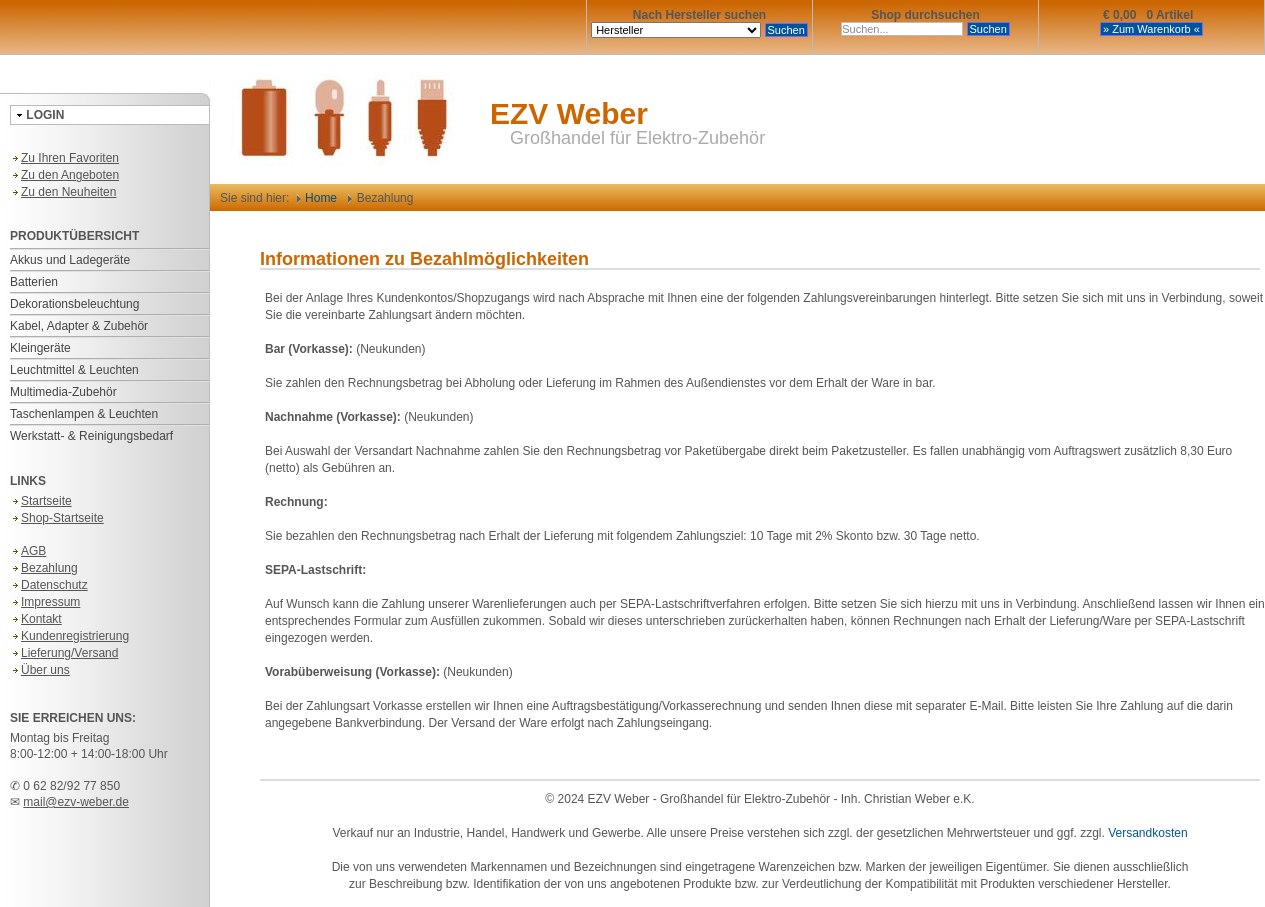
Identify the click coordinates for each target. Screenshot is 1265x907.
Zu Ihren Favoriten (64, 158)
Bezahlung (44, 568)
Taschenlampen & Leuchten (84, 414)
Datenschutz (49, 585)
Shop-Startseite (57, 518)
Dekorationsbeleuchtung (74, 304)
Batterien (34, 282)
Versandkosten (1147, 833)
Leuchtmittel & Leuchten (74, 370)
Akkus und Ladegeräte (70, 260)
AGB (28, 551)
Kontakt (36, 619)
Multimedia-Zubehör (63, 392)
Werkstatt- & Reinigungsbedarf (91, 436)
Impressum (45, 602)
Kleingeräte (40, 348)
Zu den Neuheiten (63, 192)
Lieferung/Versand (64, 653)
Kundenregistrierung (69, 636)
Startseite (41, 501)
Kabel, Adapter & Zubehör (79, 326)
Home (317, 198)
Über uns (40, 670)
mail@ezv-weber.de (76, 802)
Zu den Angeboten (64, 175)
